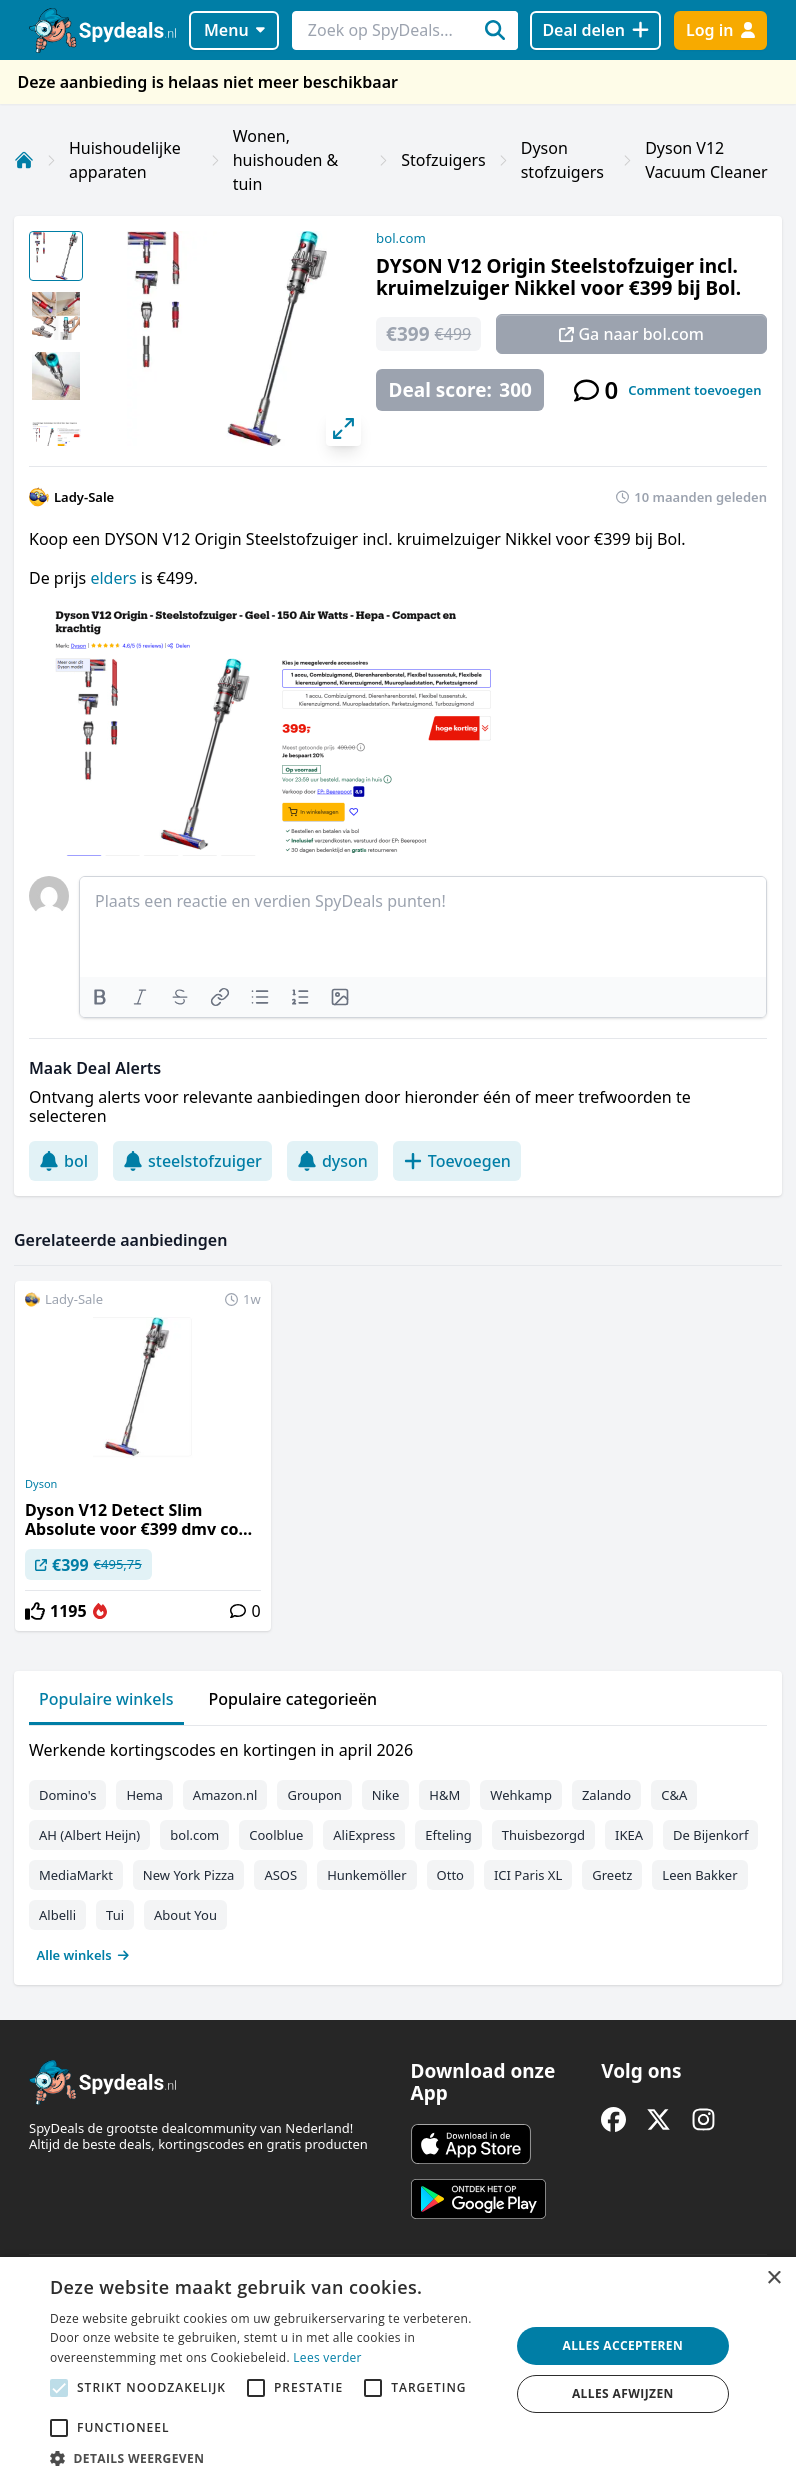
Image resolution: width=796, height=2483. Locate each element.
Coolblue (276, 1835)
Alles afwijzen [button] (623, 2393)
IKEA (629, 1835)
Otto (450, 1875)
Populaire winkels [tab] (106, 1699)
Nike (386, 1795)
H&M (444, 1795)
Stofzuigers (443, 160)
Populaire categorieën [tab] (293, 1699)
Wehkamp (521, 1795)
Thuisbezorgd (543, 1835)
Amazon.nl (225, 1795)
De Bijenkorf (710, 1835)
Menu (234, 30)
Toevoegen (457, 1161)
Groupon (314, 1795)
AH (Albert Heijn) (89, 1835)
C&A (674, 1795)
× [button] (773, 2278)
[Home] (24, 160)
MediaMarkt (76, 1875)
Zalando (606, 1795)
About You (185, 1915)
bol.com (401, 238)
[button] (273, 2458)
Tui (115, 1915)
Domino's (67, 1795)
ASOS (280, 1875)
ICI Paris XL (528, 1875)
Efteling (448, 1835)
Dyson (41, 1484)
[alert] (398, 2370)
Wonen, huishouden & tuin (286, 160)
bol (63, 1161)
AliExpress (364, 1835)
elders (115, 578)
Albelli (57, 1915)
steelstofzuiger (192, 1161)
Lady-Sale (84, 497)
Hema (144, 1795)
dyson (332, 1161)
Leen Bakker (699, 1875)
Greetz (612, 1875)
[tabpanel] (398, 1848)
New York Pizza (189, 1875)
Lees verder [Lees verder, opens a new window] (327, 2357)
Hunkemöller (366, 1875)
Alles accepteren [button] (623, 2345)
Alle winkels (83, 1955)
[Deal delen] (595, 30)
